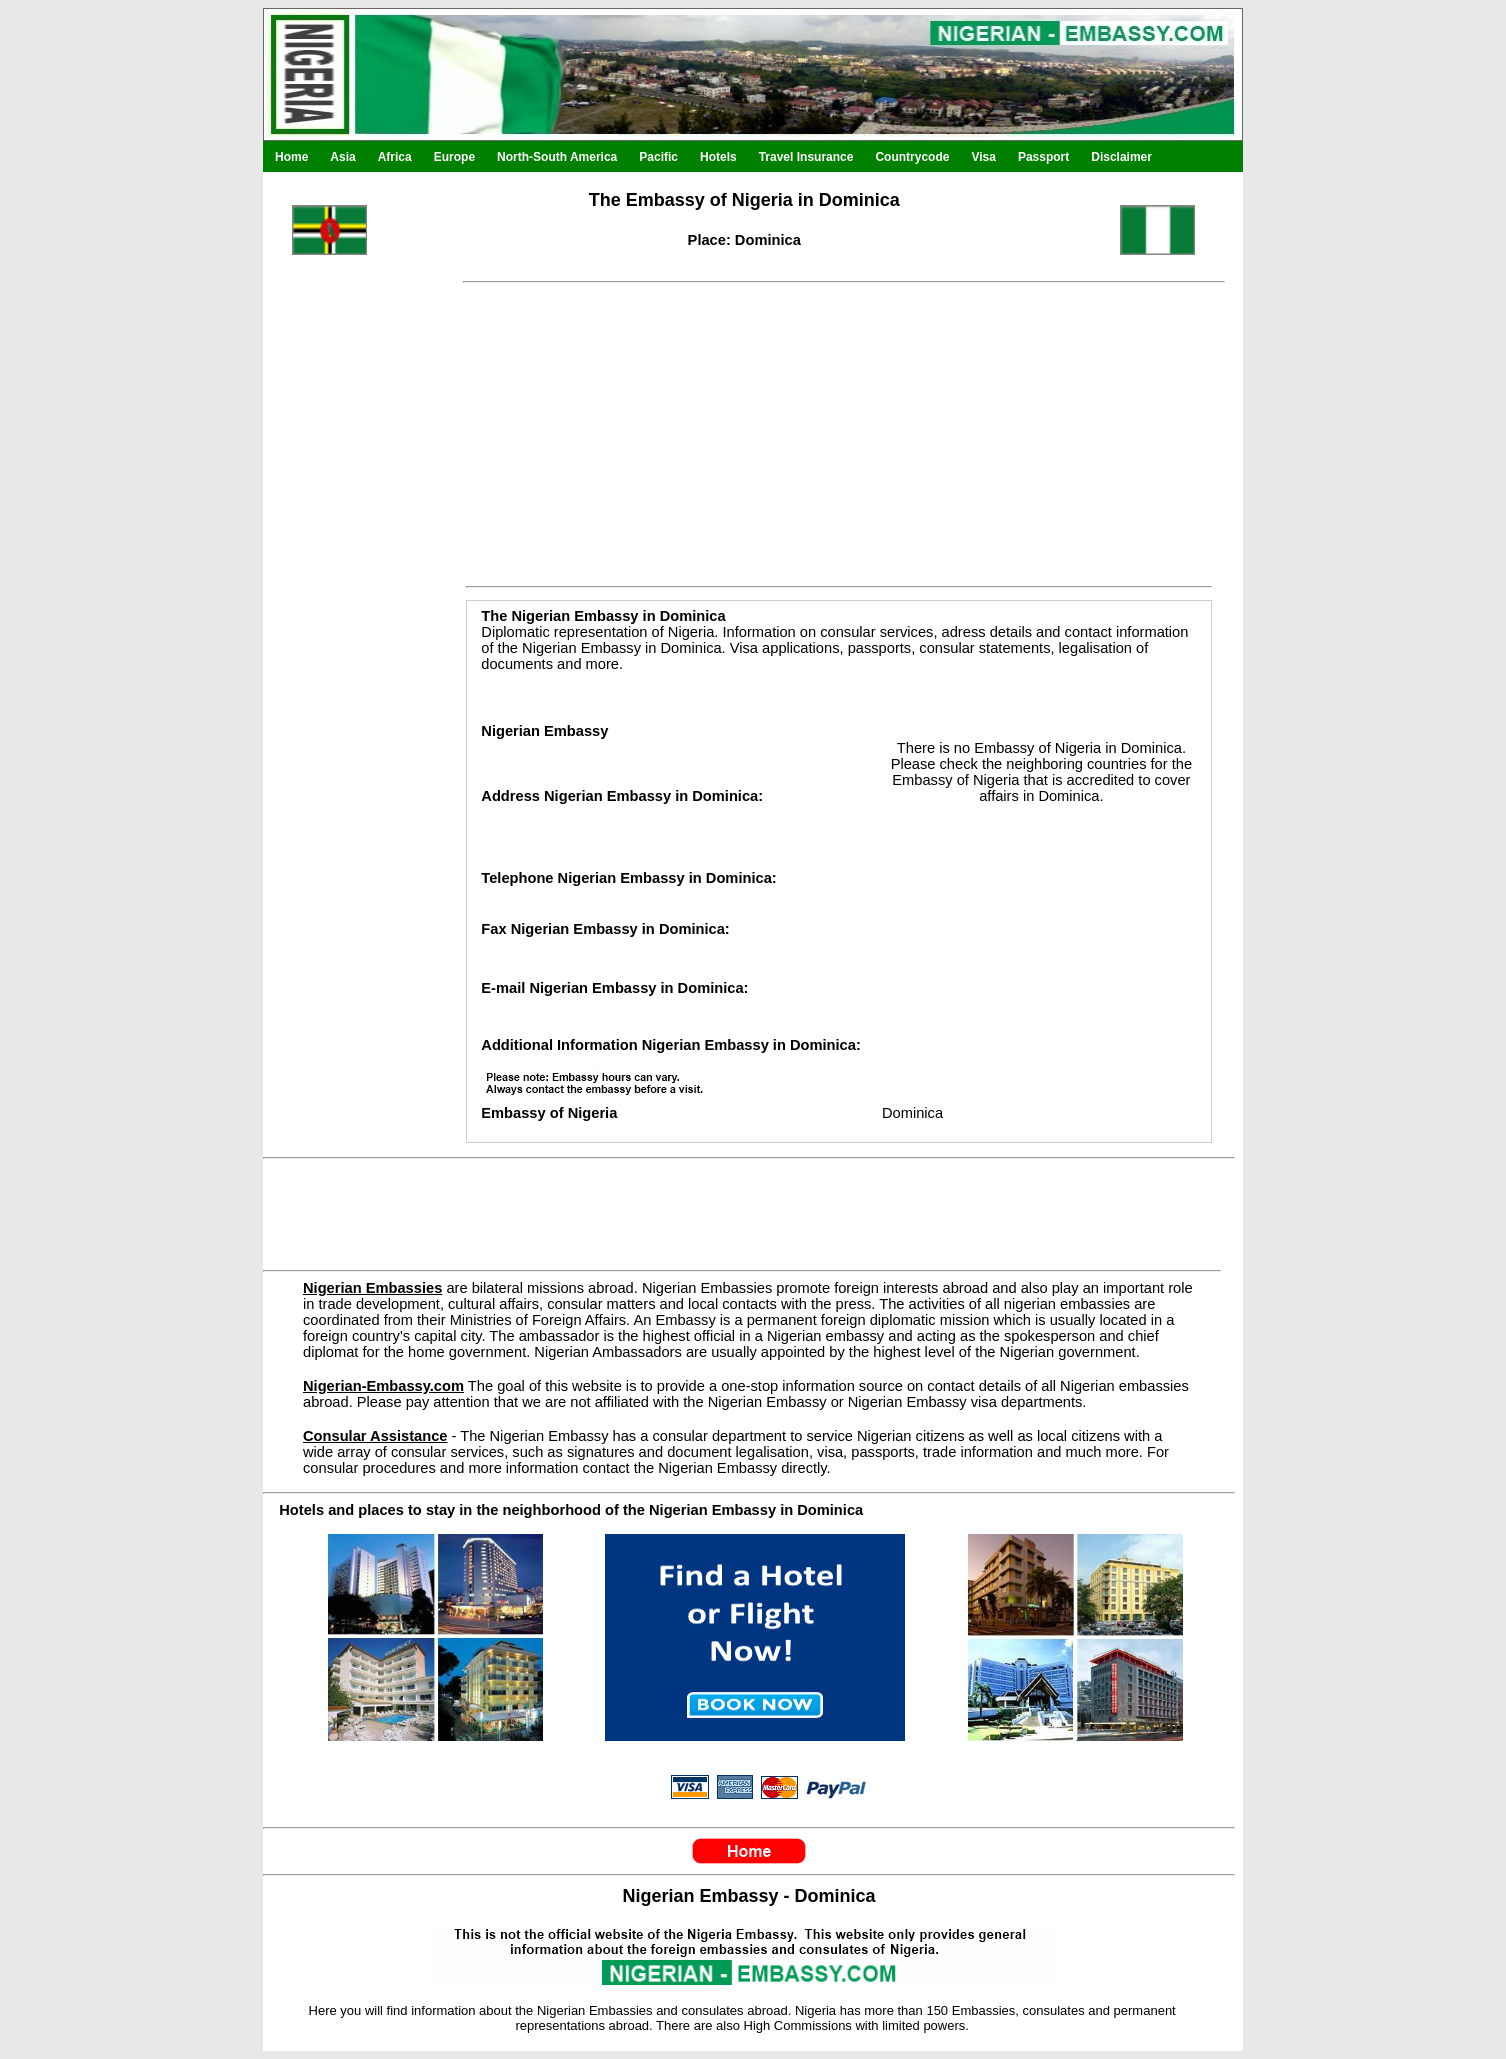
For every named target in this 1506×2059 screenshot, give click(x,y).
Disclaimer (1121, 157)
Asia (342, 157)
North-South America (557, 157)
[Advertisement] (353, 718)
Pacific (658, 157)
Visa (983, 157)
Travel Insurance (806, 157)
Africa (395, 157)
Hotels (718, 157)
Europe (454, 157)
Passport (1043, 157)
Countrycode (912, 157)
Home (291, 157)
